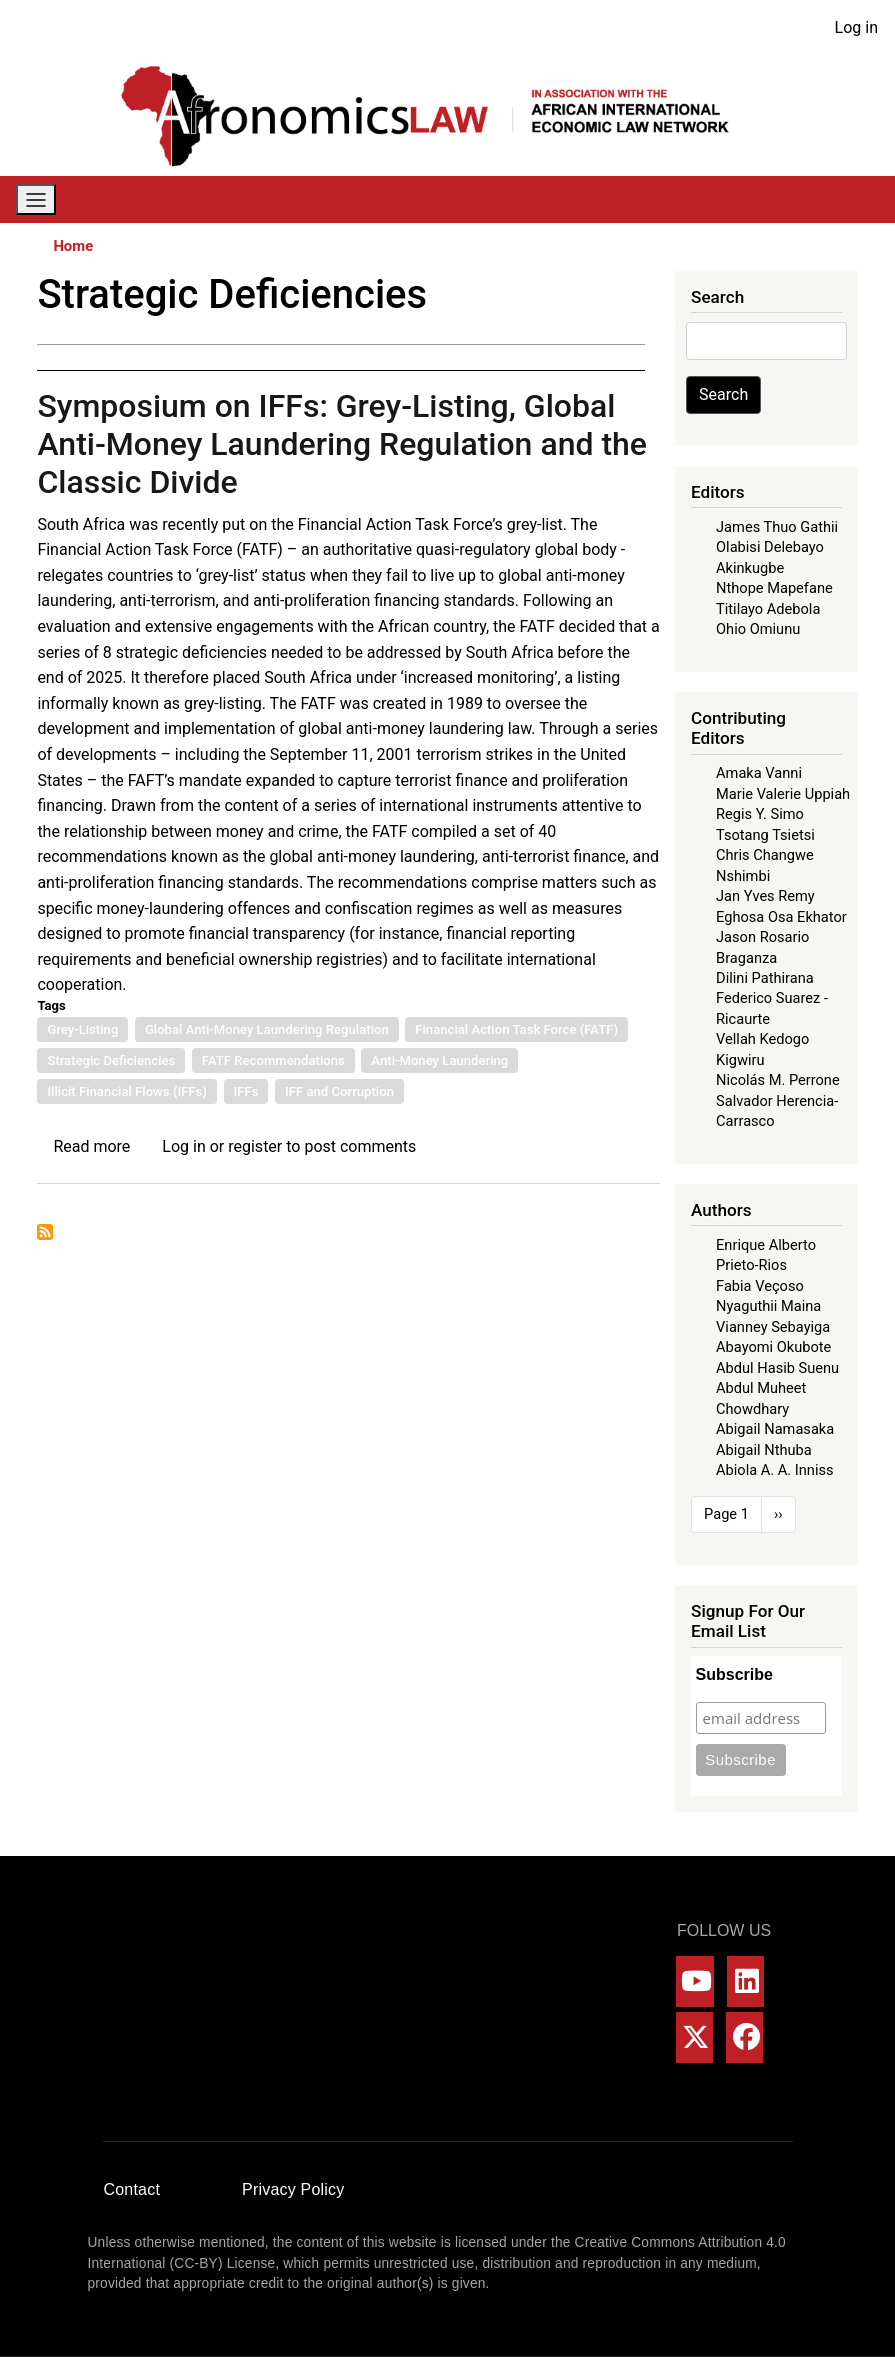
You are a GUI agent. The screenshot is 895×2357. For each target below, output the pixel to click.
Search (723, 394)
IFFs (246, 1091)
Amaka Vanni (759, 773)
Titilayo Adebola (768, 609)
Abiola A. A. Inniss (775, 1470)
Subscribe (734, 1674)
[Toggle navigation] (36, 199)
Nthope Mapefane (774, 588)
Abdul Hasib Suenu (777, 1368)
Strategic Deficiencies (111, 1060)
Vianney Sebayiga (773, 1327)
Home (73, 246)
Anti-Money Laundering (439, 1060)
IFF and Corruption (339, 1091)
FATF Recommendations (273, 1060)
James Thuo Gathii (777, 527)
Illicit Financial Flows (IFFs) (127, 1091)
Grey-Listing (82, 1029)
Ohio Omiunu (758, 629)
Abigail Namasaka (775, 1429)
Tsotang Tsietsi (765, 835)
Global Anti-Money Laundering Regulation (267, 1029)
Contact (132, 2189)
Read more (91, 1146)
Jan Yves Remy (765, 896)
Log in (856, 27)
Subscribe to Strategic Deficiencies (45, 1232)
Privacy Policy (293, 2189)
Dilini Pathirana (765, 978)
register (255, 1146)
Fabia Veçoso (760, 1286)
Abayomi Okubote (773, 1347)
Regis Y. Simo (760, 814)
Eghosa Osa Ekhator (781, 917)
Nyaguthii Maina (768, 1306)
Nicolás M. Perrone (778, 1080)
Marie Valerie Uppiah (783, 794)
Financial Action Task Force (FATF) (516, 1029)
